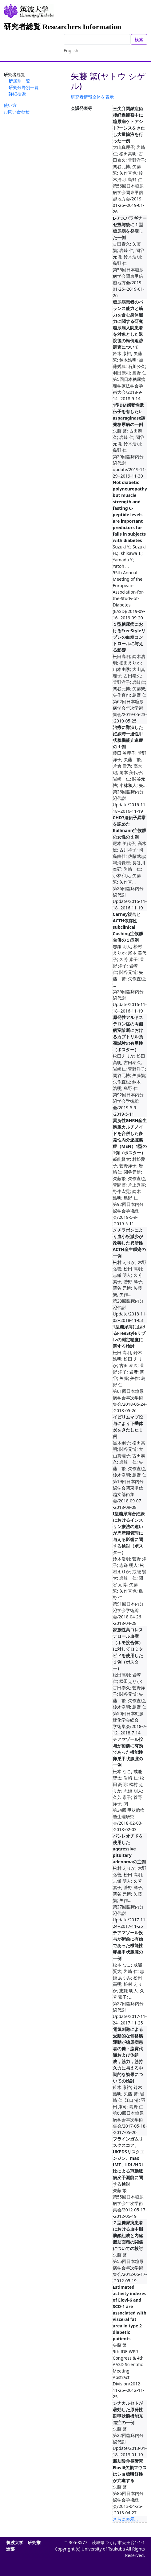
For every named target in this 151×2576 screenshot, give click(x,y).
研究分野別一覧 (24, 87)
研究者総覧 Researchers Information (62, 27)
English (71, 50)
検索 (139, 39)
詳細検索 (17, 94)
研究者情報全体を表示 (92, 97)
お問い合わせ (17, 111)
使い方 (10, 105)
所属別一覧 (19, 81)
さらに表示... (125, 2519)
